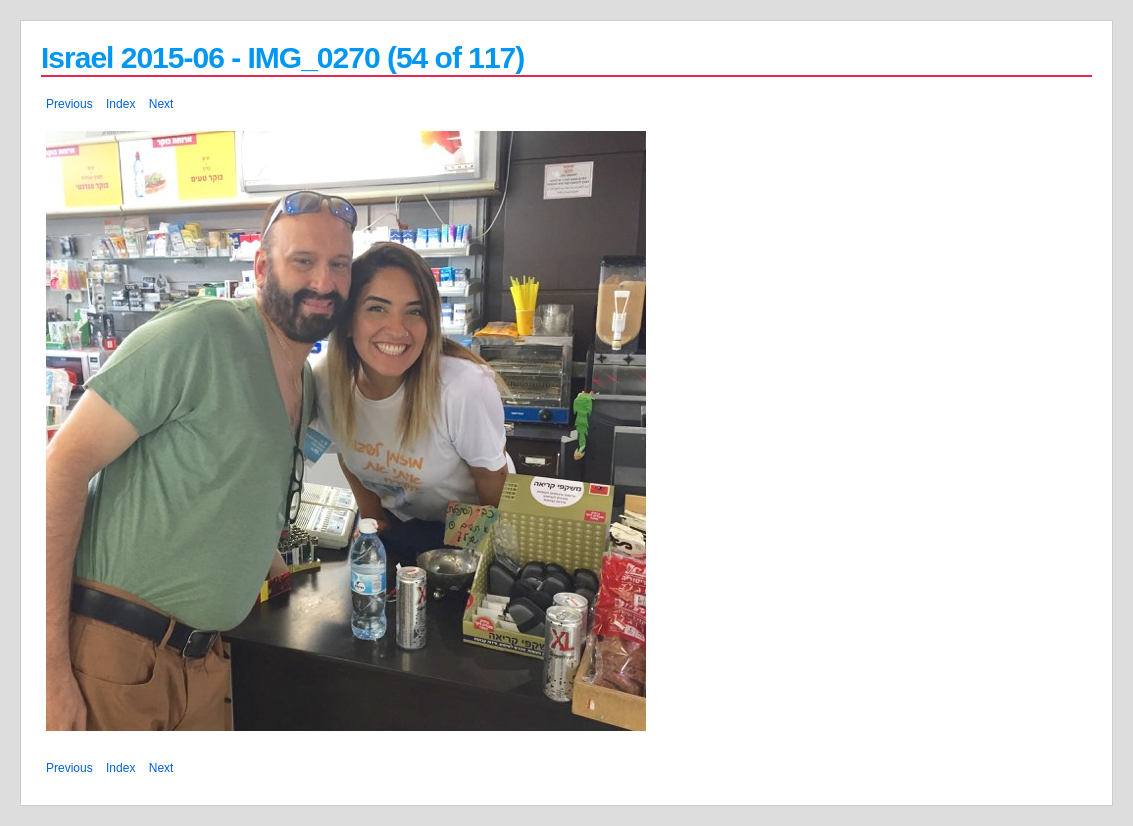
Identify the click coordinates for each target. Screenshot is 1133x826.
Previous (69, 104)
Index (120, 104)
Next (161, 104)
